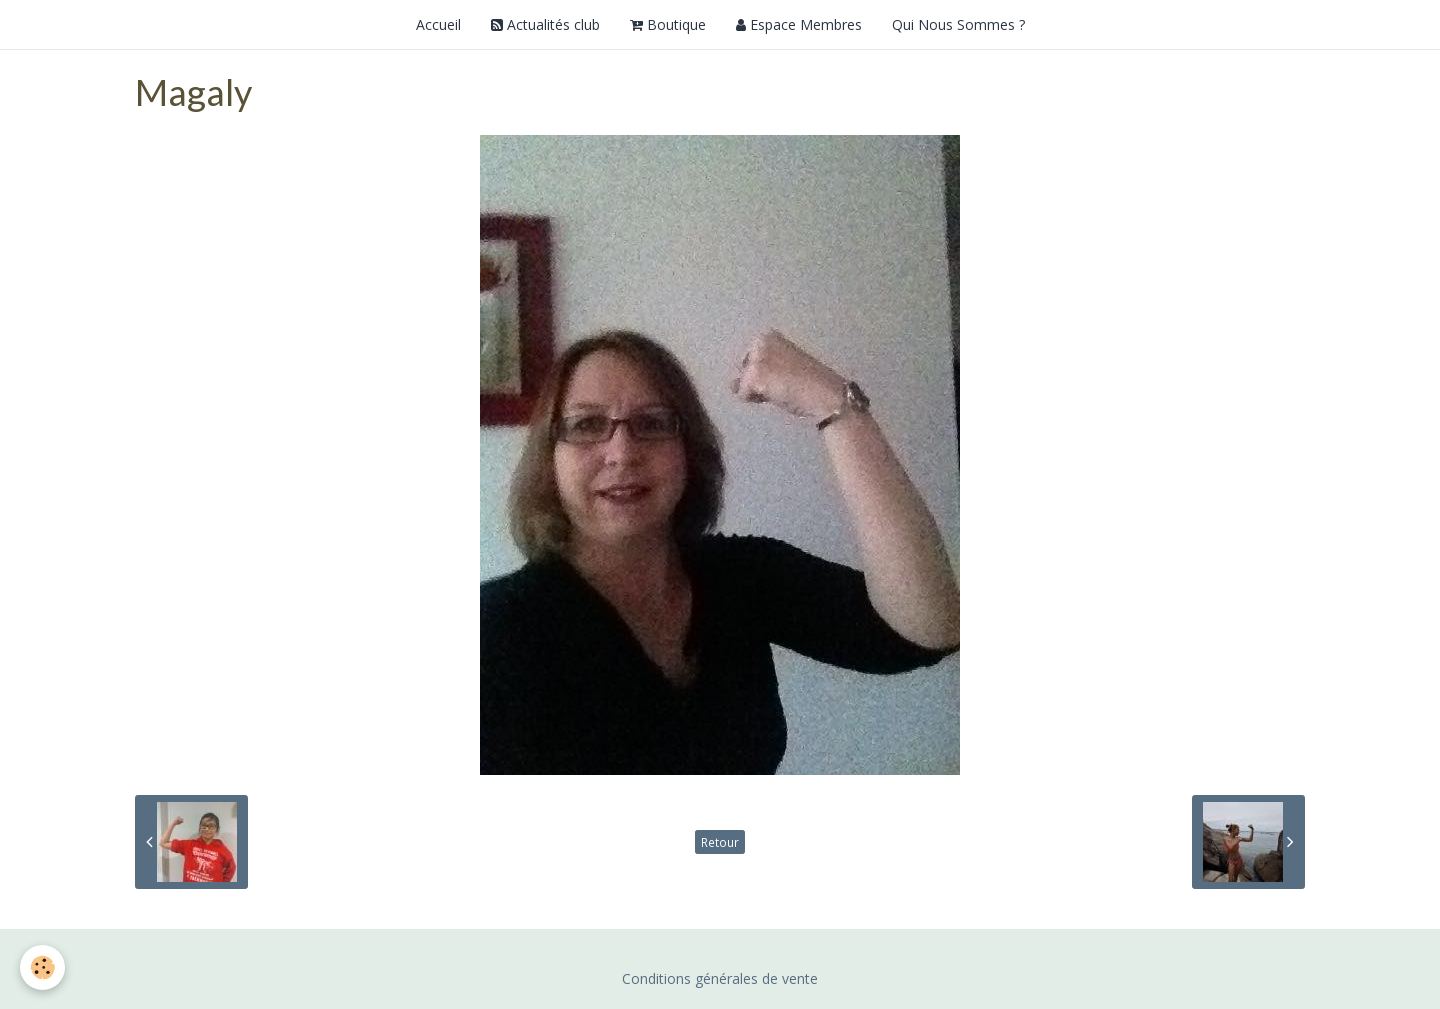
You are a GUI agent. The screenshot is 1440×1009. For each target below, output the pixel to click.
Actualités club (545, 24)
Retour (720, 842)
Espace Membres (799, 24)
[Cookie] (42, 967)
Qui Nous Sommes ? (958, 24)
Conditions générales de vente (720, 978)
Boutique (668, 24)
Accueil (438, 24)
